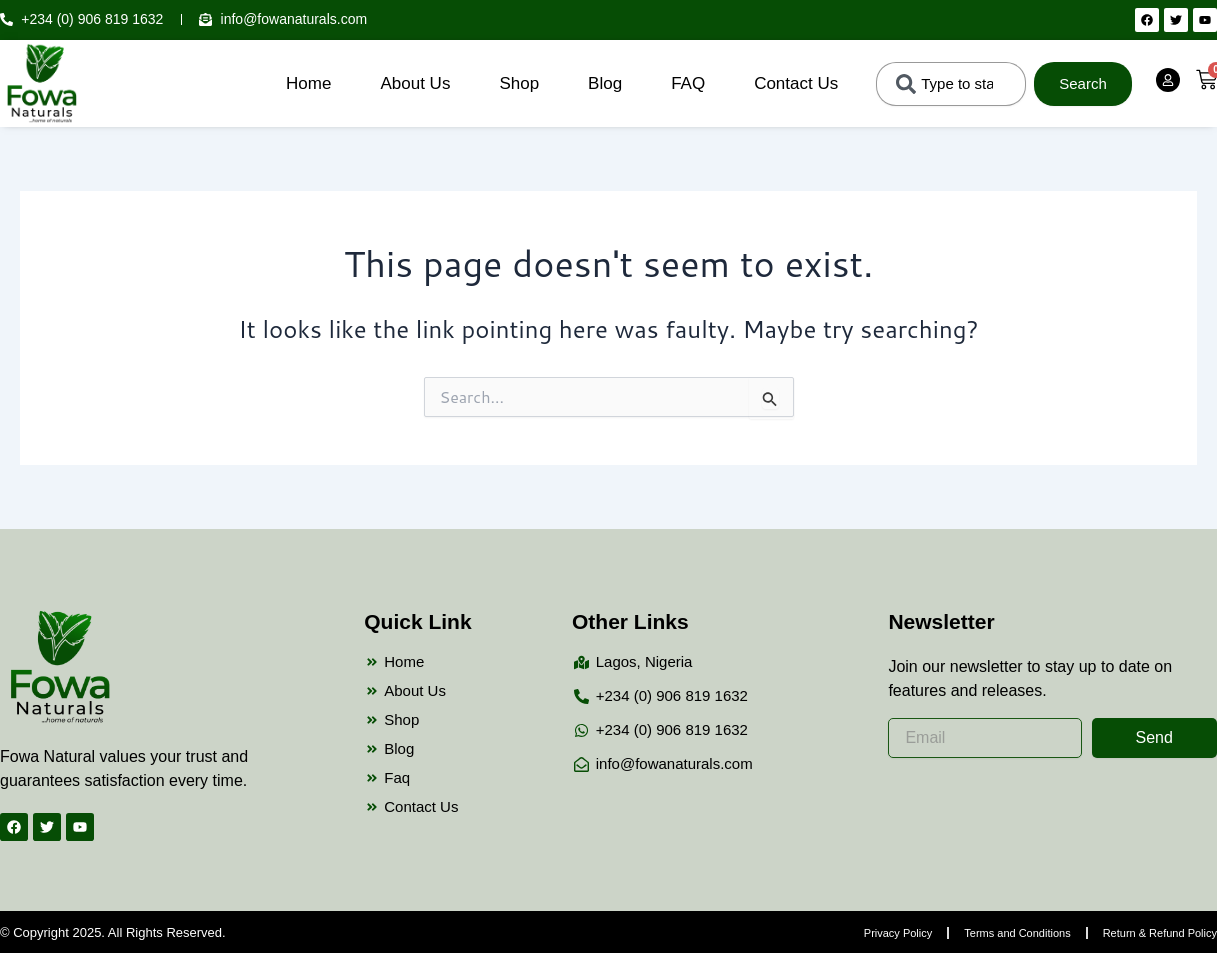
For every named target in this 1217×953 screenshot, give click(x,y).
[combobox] (951, 84)
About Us (415, 83)
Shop (519, 83)
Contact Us (796, 83)
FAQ (688, 83)
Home (308, 83)
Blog (605, 83)
